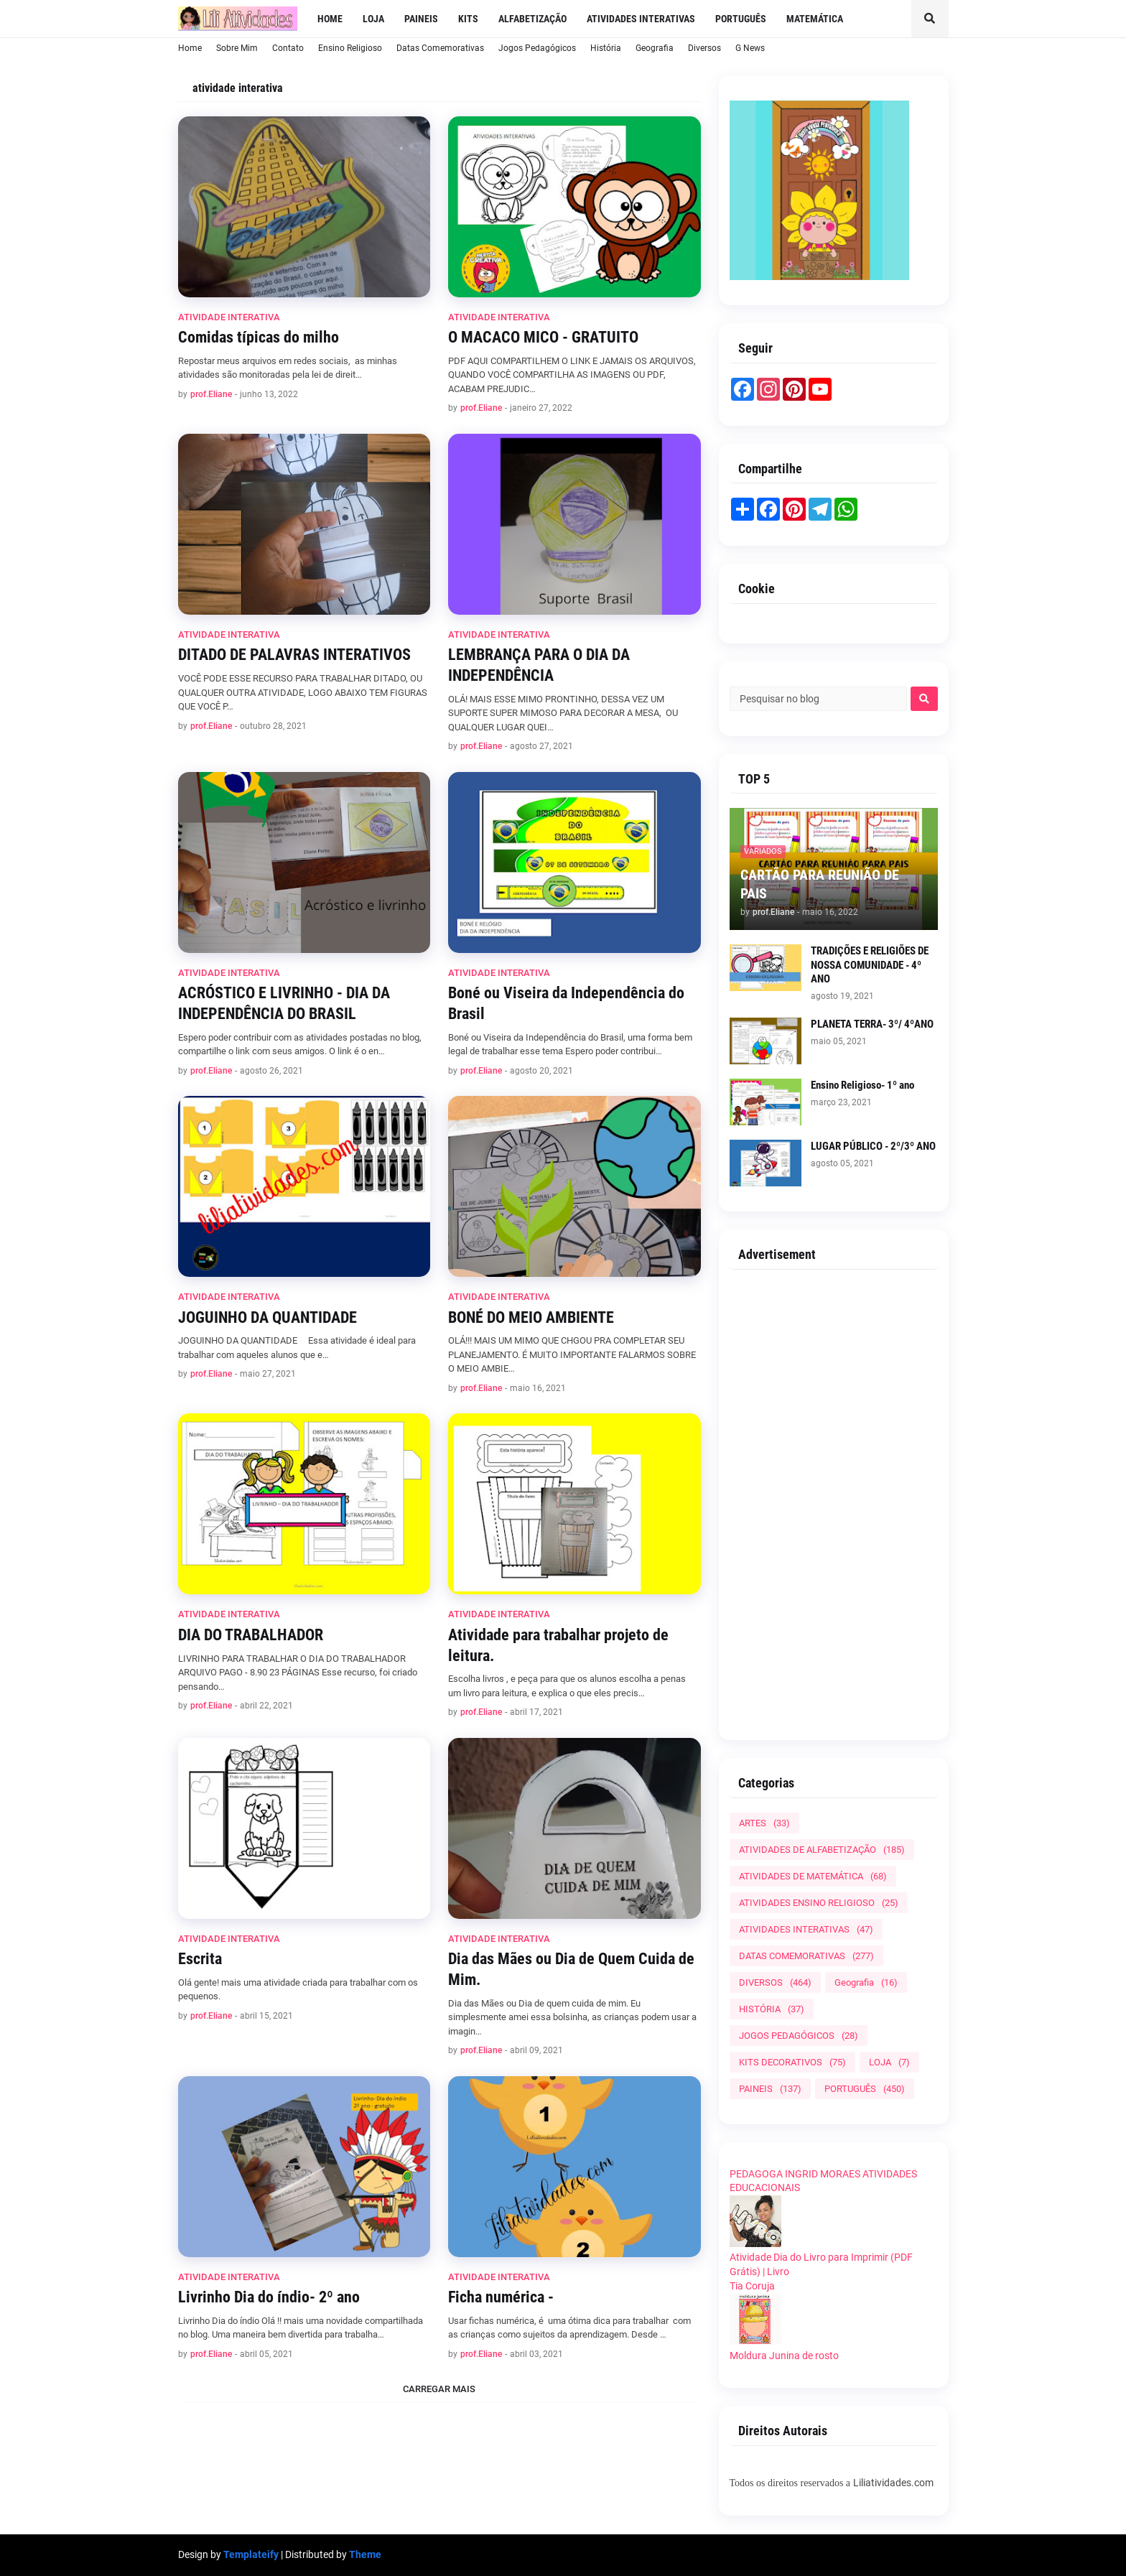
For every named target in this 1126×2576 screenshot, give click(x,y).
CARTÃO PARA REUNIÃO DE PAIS (819, 884)
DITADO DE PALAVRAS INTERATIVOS (294, 655)
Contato (288, 48)
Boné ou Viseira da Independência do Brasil (566, 1003)
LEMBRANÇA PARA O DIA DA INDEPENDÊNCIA (539, 665)
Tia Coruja (752, 2286)
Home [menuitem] (330, 18)
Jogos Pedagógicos (537, 48)
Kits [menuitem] (468, 18)
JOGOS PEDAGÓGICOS (798, 2035)
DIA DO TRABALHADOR (250, 1635)
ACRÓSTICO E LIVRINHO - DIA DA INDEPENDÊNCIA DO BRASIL (284, 1003)
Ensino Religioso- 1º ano (862, 1085)
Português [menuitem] (740, 18)
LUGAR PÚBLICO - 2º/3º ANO (873, 1146)
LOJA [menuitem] (373, 18)
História (605, 48)
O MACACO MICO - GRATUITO (543, 337)
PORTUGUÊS (864, 2088)
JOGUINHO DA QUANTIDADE (267, 1317)
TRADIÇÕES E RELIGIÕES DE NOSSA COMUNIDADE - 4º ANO (870, 964)
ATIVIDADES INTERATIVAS (806, 1929)
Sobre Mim (237, 48)
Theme (365, 2554)
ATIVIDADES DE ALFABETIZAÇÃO (822, 1849)
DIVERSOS (775, 1982)
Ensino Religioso (350, 48)
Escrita (200, 1959)
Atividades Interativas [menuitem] (641, 18)
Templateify (251, 2554)
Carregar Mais (439, 2389)
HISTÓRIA (771, 2009)
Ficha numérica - (501, 2297)
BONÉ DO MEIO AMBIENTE (531, 1317)
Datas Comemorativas (440, 48)
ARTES (764, 1823)
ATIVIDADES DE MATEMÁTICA (813, 1876)
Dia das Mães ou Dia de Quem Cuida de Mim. (571, 1969)
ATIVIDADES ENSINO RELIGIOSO (818, 1902)
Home (190, 48)
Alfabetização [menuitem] (532, 18)
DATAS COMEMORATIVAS (806, 1955)
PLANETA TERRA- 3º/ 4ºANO (872, 1024)
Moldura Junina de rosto (784, 2355)
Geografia (655, 48)
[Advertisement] (834, 1499)
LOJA (889, 2062)
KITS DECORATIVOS (792, 2062)
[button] (930, 18)
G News (750, 48)
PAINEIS (770, 2088)
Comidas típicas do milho (258, 337)
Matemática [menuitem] (814, 18)
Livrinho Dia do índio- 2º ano (269, 2297)
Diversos (704, 48)
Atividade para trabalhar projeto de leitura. (558, 1645)
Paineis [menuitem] (421, 18)
